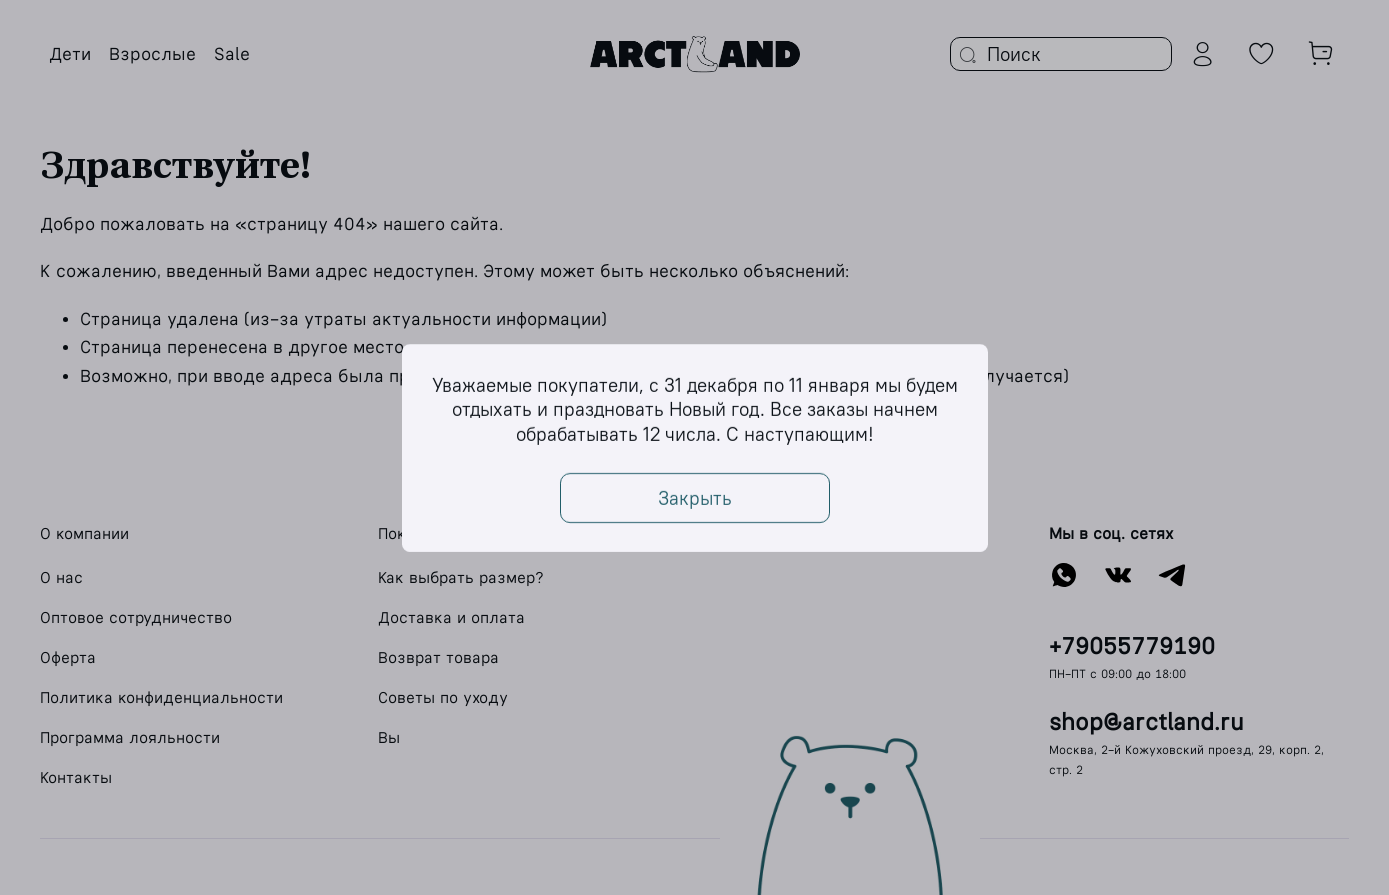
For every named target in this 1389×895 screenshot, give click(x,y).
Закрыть (695, 497)
